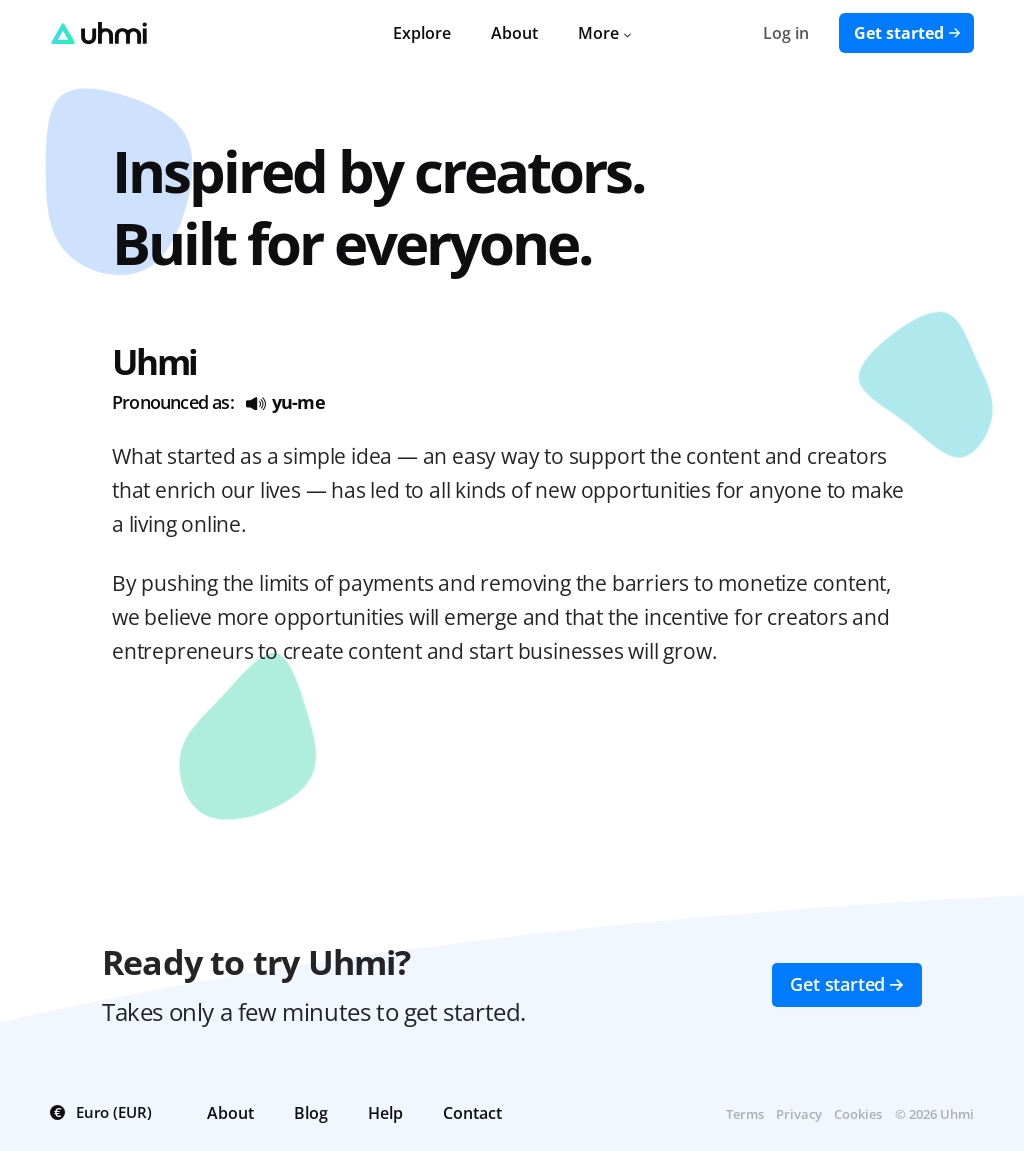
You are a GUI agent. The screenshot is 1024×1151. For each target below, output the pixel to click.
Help (385, 1113)
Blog (311, 1113)
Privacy (799, 1114)
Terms (745, 1114)
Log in (786, 33)
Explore (422, 33)
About (514, 33)
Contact (472, 1113)
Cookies (858, 1114)
